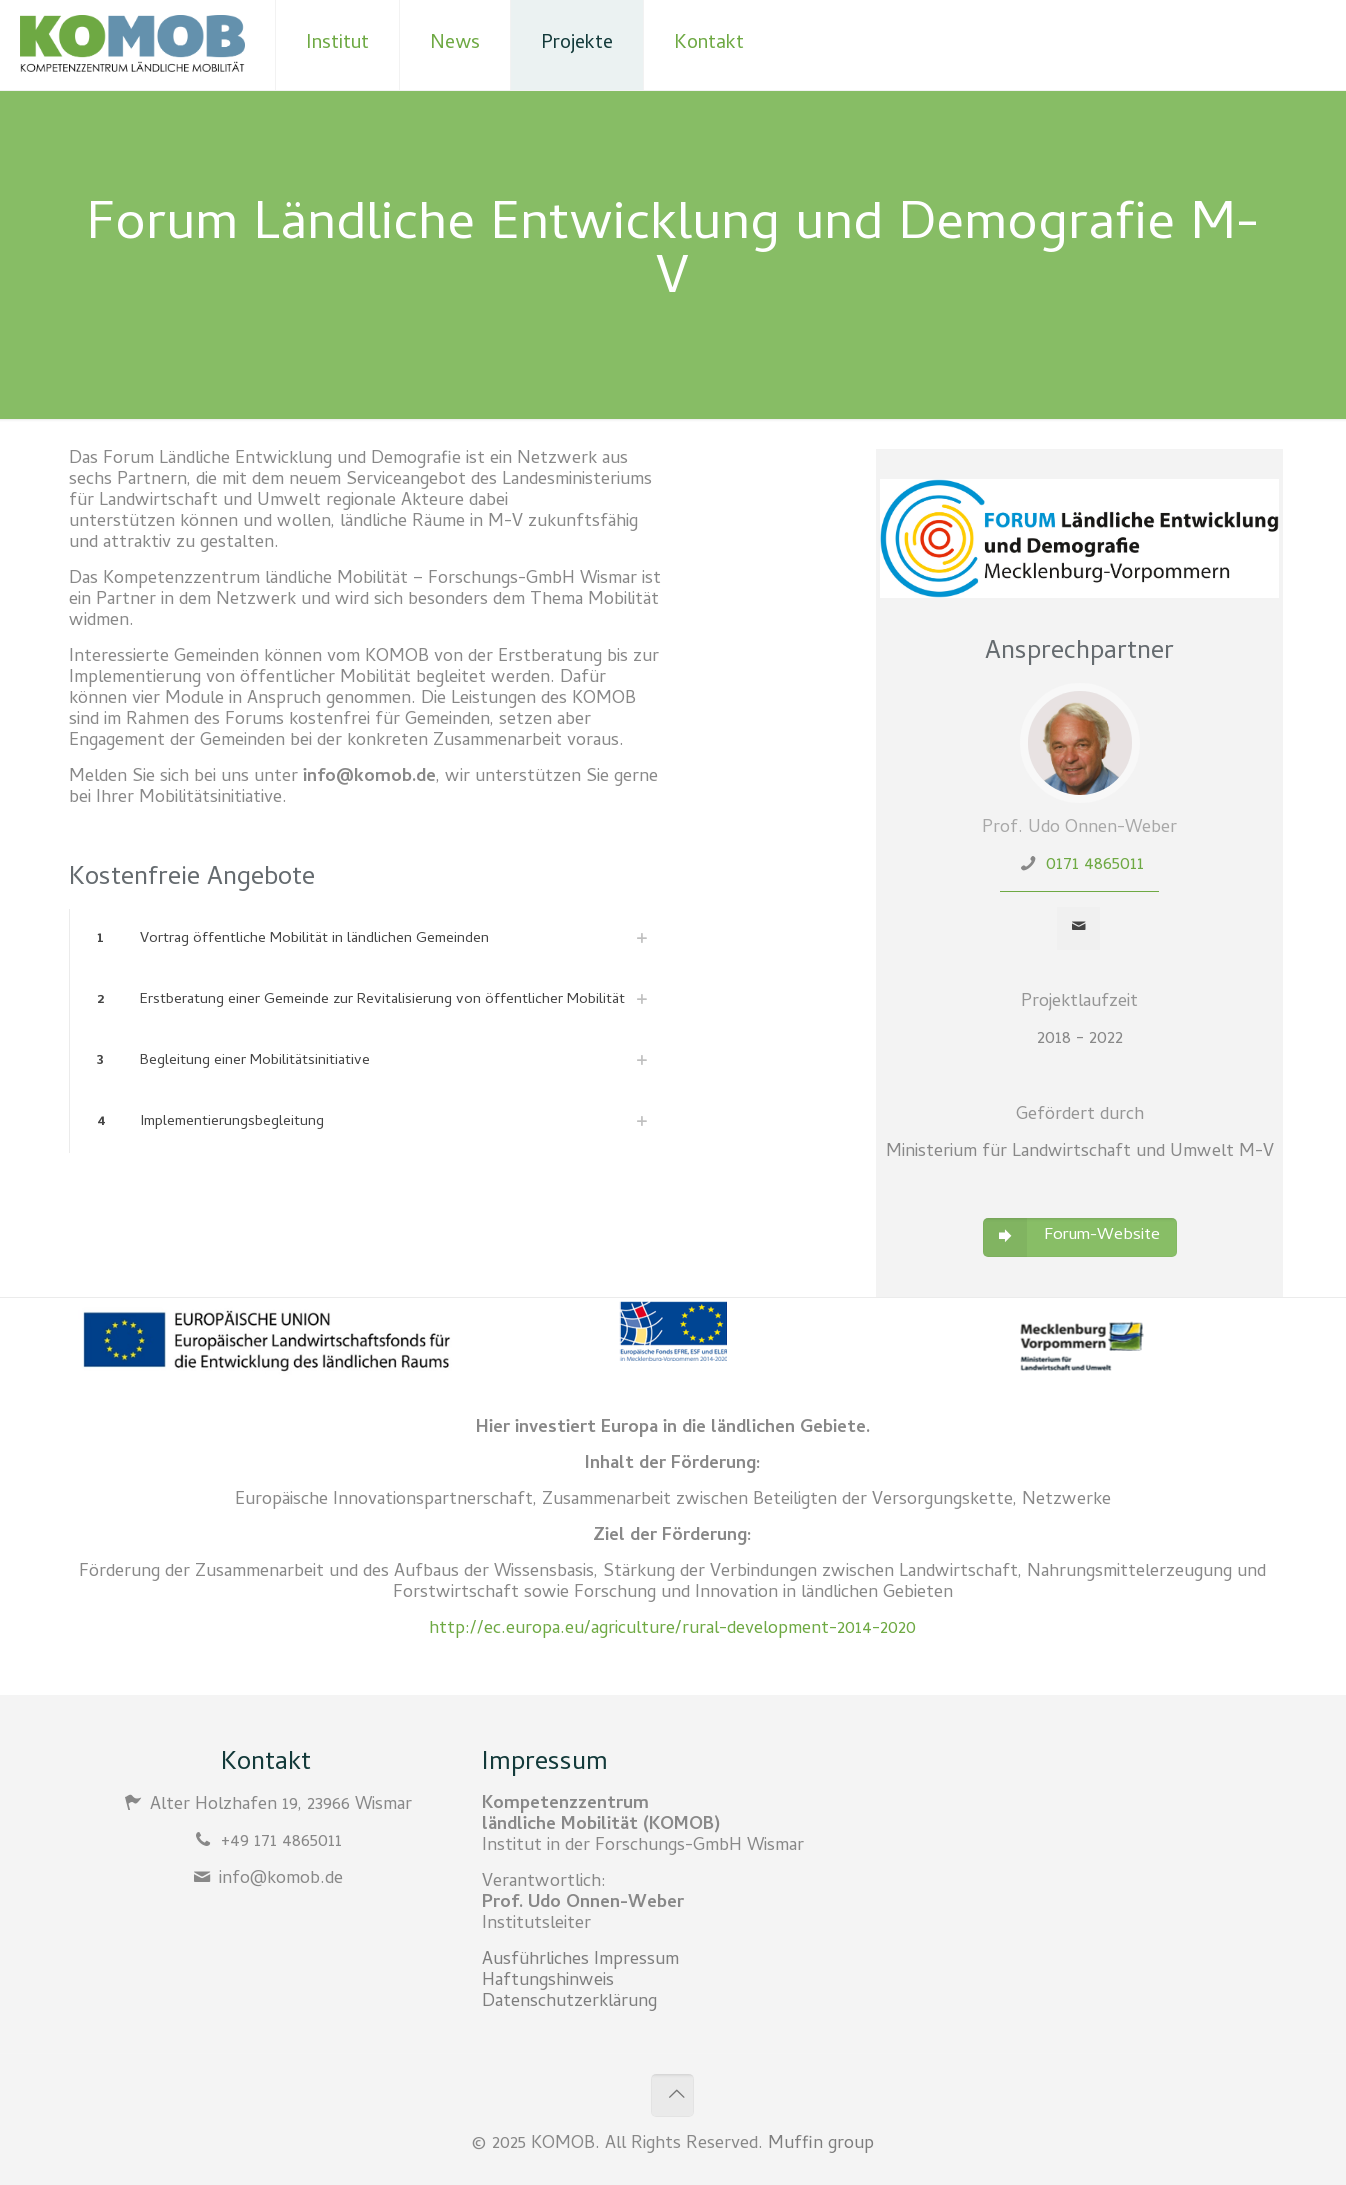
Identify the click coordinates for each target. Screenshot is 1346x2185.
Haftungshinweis (548, 1981)
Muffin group (821, 2144)
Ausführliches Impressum (580, 1960)
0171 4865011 (1095, 865)
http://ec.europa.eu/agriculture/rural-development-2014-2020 (672, 1629)
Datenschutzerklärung (569, 2002)
